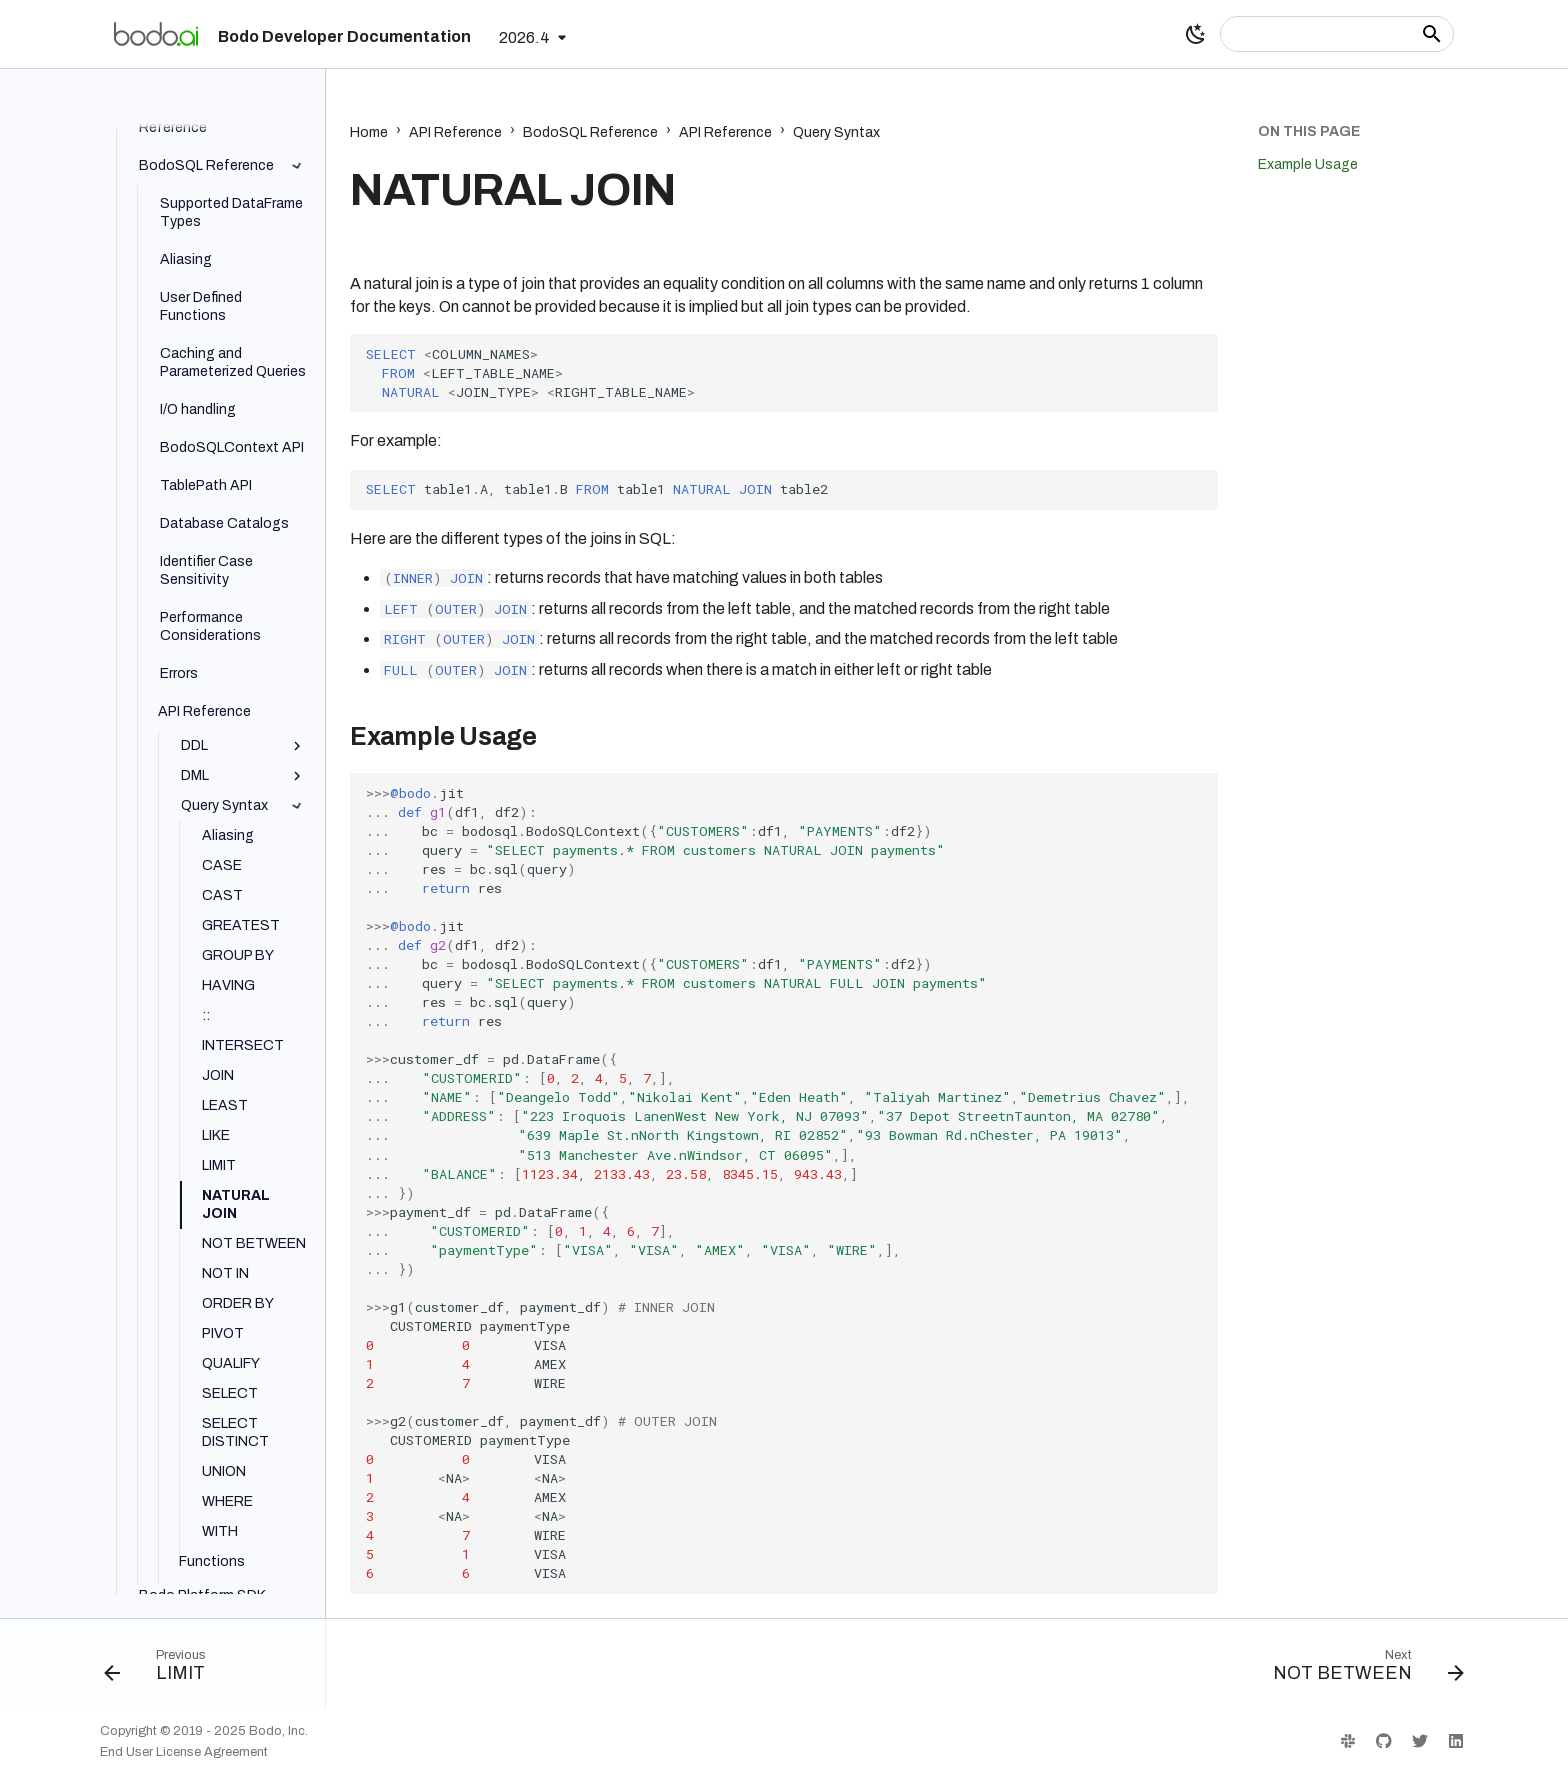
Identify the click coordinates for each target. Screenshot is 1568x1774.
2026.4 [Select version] (524, 37)
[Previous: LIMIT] (162, 1670)
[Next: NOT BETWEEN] (1361, 1670)
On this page (1309, 131)
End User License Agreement (184, 1752)
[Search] (1337, 34)
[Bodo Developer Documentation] (156, 34)
